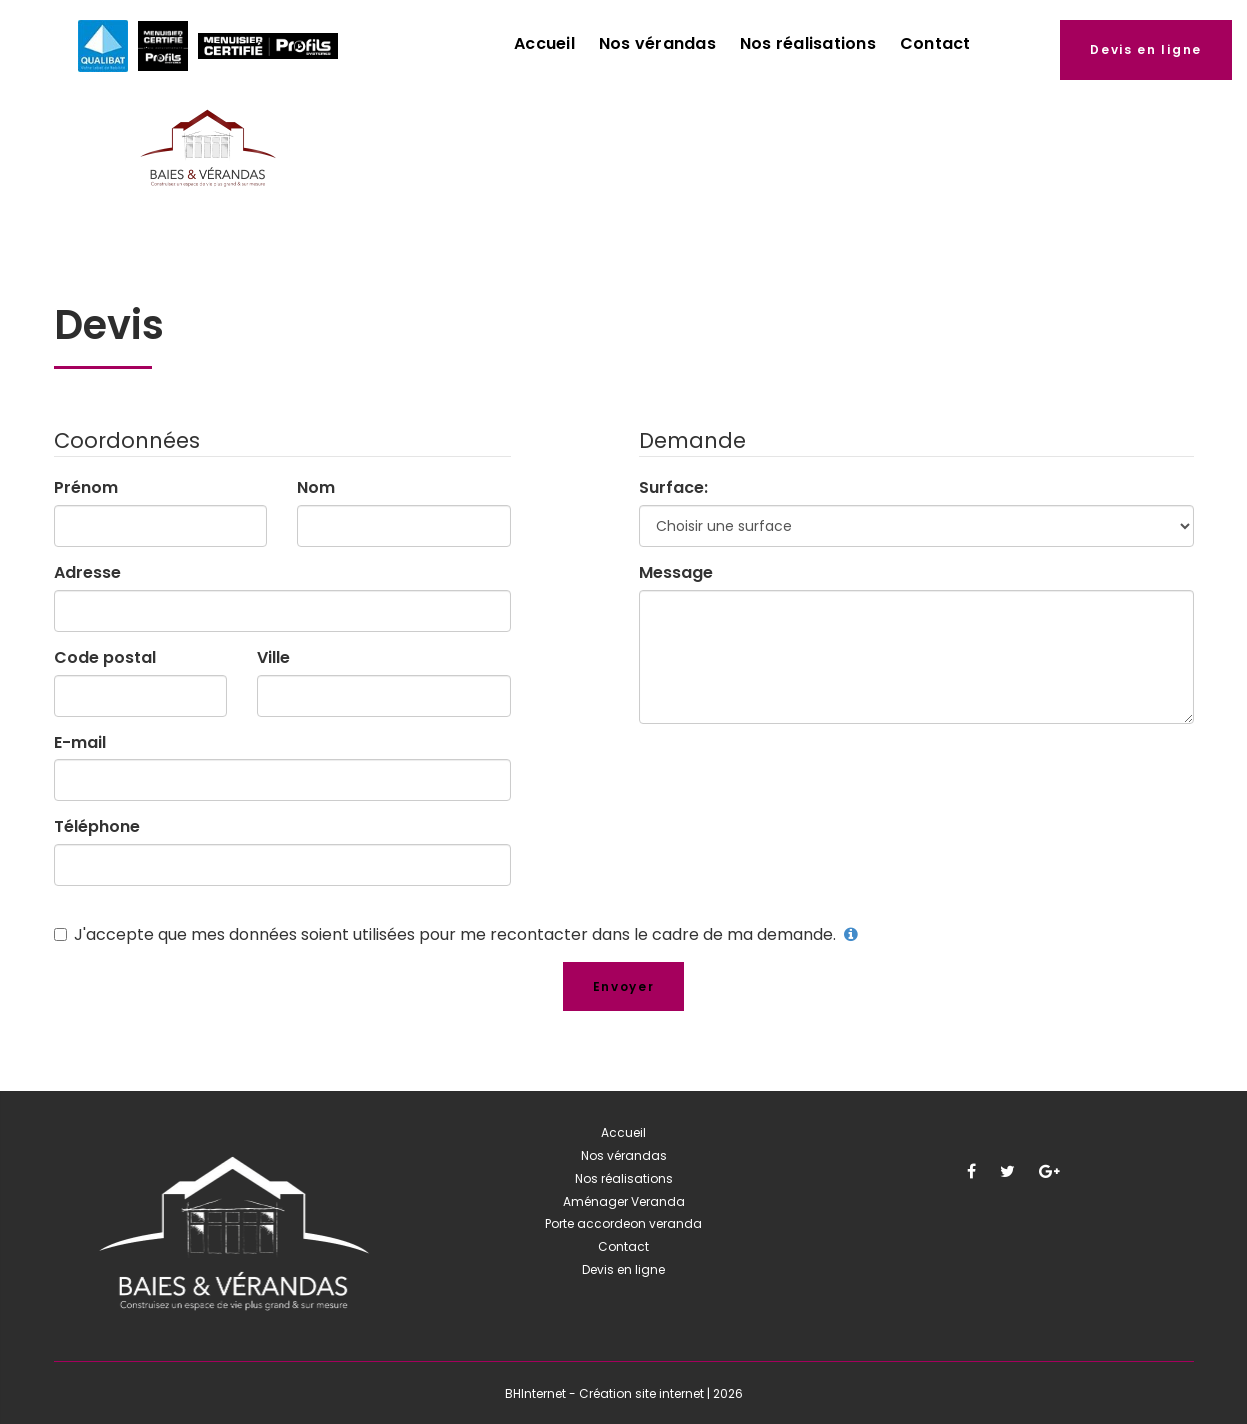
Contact (935, 43)
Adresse (87, 573)
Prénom (86, 488)
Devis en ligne (1146, 49)
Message (676, 573)
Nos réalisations (808, 43)
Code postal (105, 658)
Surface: (673, 488)
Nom (316, 488)
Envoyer (624, 986)
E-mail (80, 743)
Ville (273, 658)
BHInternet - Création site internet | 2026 (624, 1393)
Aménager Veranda (624, 1201)
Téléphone (97, 827)
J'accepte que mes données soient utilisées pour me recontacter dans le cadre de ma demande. (457, 934)
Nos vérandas (657, 43)
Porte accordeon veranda (623, 1223)
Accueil (544, 43)
